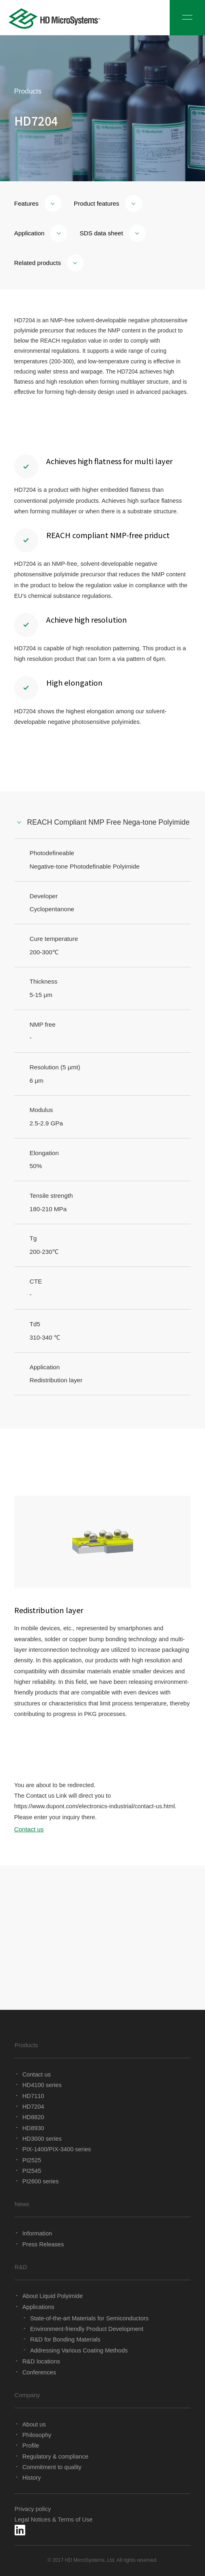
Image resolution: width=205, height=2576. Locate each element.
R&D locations (41, 2361)
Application (40, 233)
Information (37, 2233)
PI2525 (31, 2160)
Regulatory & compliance (55, 2456)
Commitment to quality (52, 2467)
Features (37, 203)
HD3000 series (42, 2138)
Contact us (29, 1829)
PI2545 (31, 2171)
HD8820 (33, 2117)
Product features (108, 203)
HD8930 (33, 2128)
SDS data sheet (113, 233)
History (31, 2477)
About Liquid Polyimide (52, 2296)
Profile (30, 2445)
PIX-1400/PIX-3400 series (56, 2149)
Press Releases (43, 2244)
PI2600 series (40, 2181)
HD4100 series (42, 2085)
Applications (38, 2307)
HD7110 (33, 2096)
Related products (49, 262)
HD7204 (33, 2106)
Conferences (39, 2372)
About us (34, 2424)
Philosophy (37, 2435)
